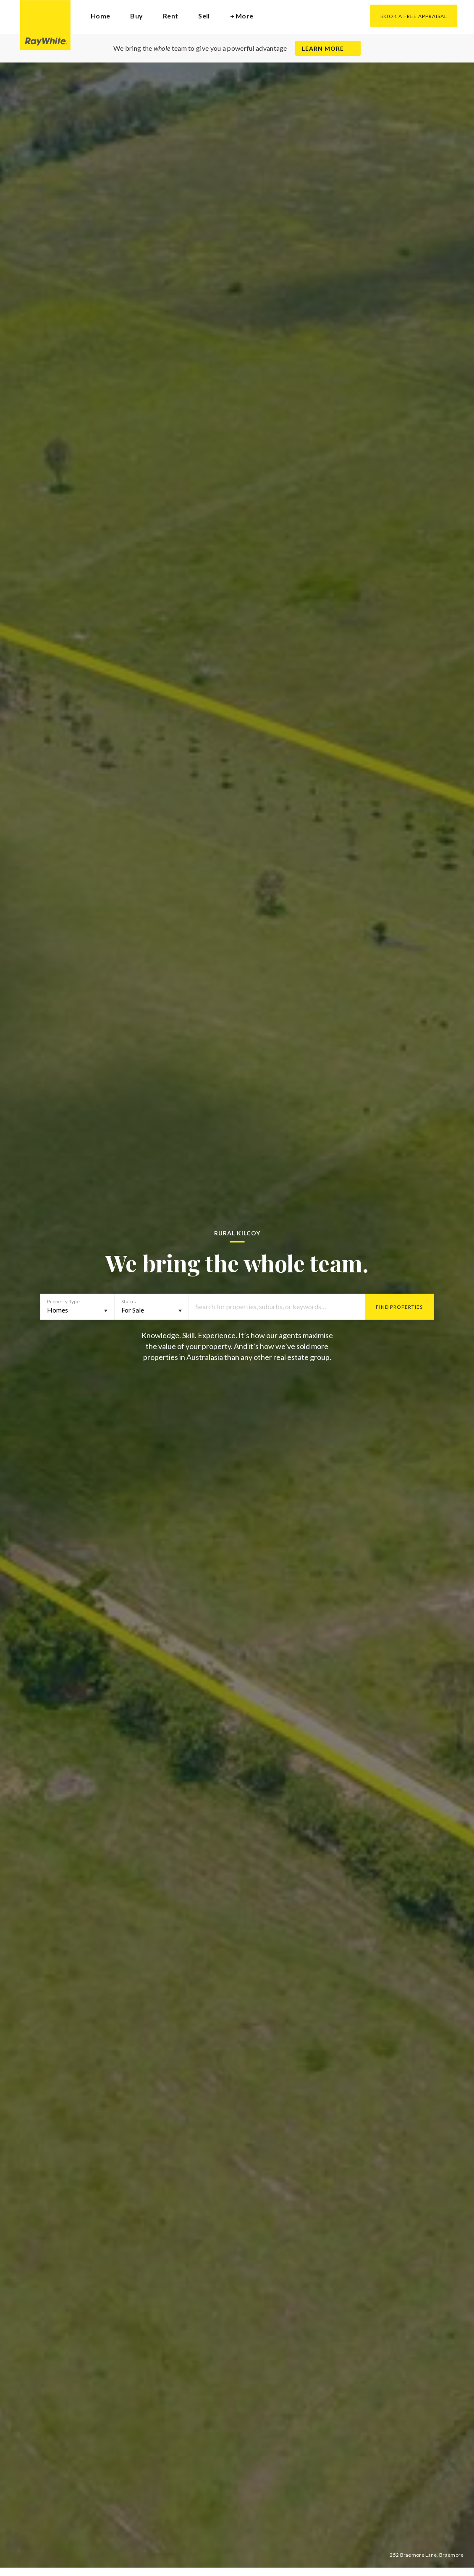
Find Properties (399, 1307)
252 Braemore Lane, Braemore (427, 2555)
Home (100, 16)
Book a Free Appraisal (413, 16)
